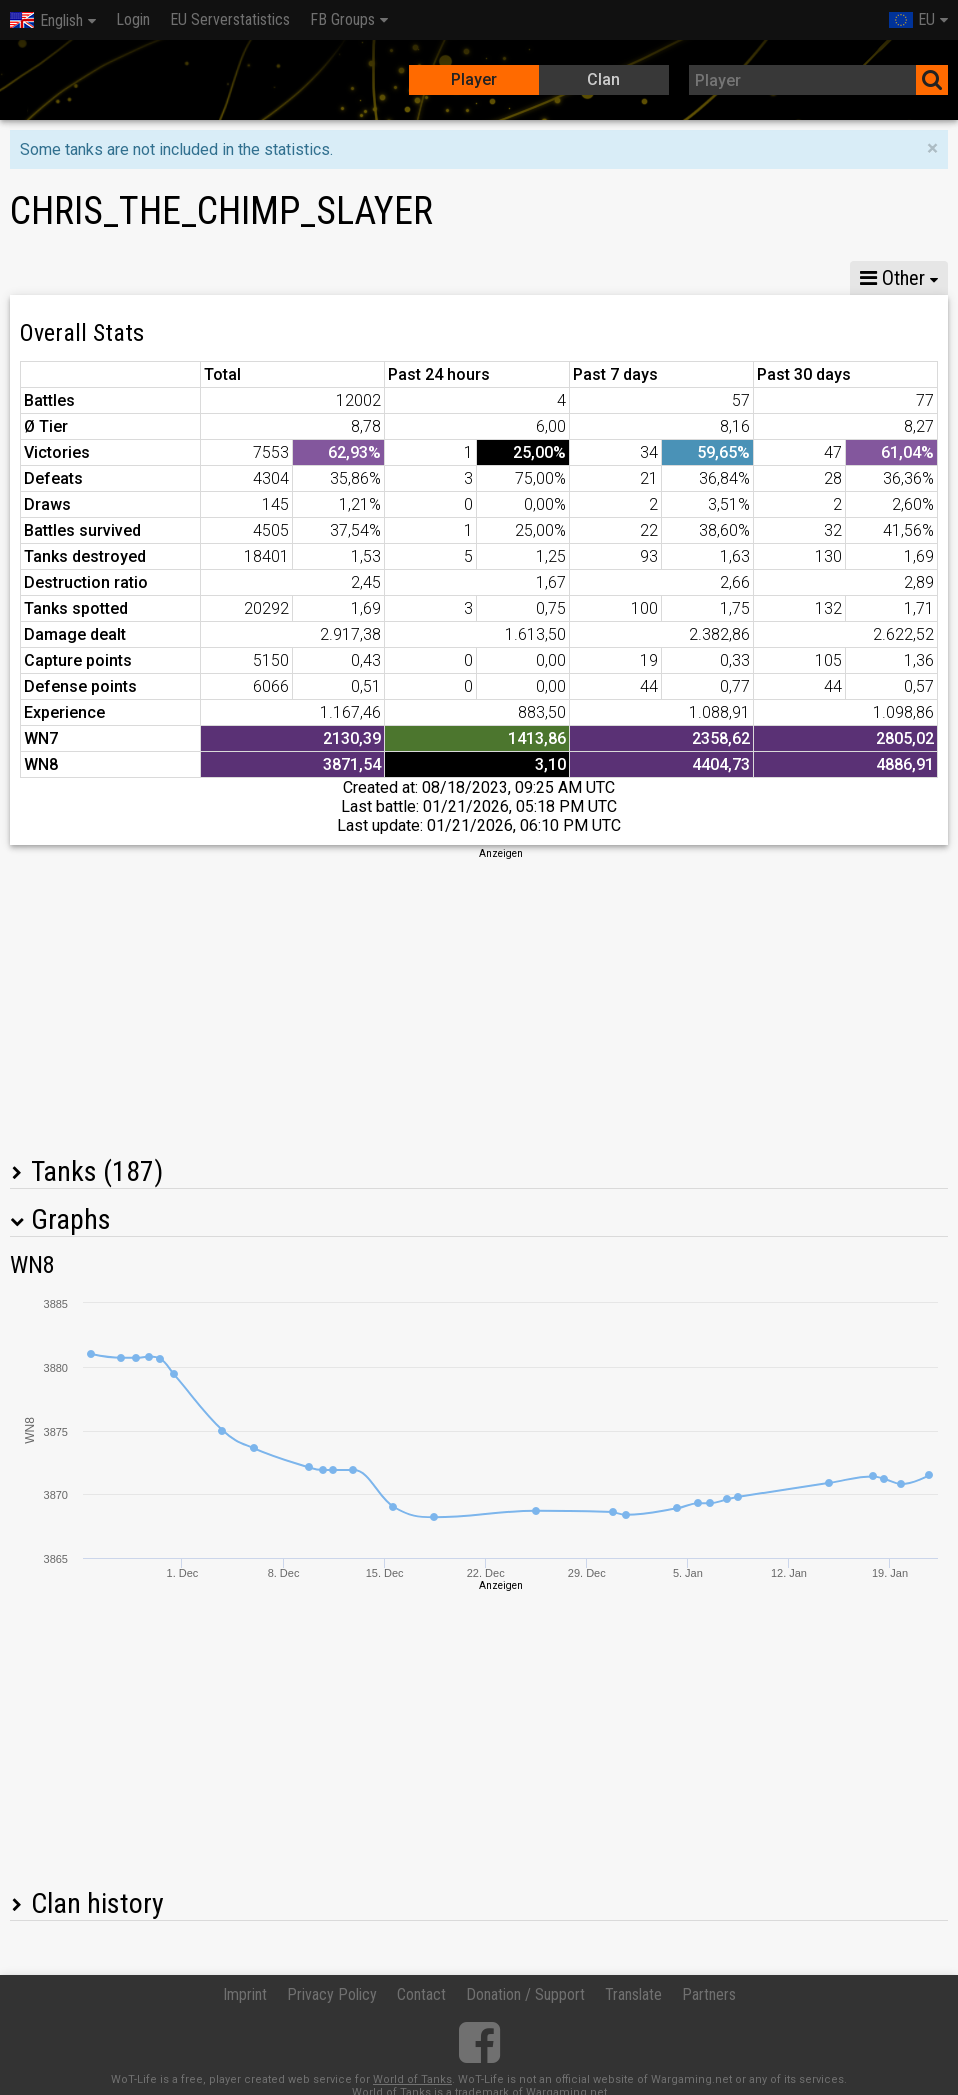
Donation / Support (525, 1994)
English (46, 20)
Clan (603, 79)
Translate (633, 1994)
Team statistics (607, 278)
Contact (421, 1994)
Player (474, 79)
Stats (50, 278)
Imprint (245, 1994)
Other (892, 278)
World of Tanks (412, 2079)
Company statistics (446, 278)
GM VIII (226, 278)
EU (912, 19)
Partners (709, 1994)
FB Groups (342, 19)
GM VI (314, 278)
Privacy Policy (332, 1994)
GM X (138, 278)
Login (133, 19)
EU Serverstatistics (230, 19)
